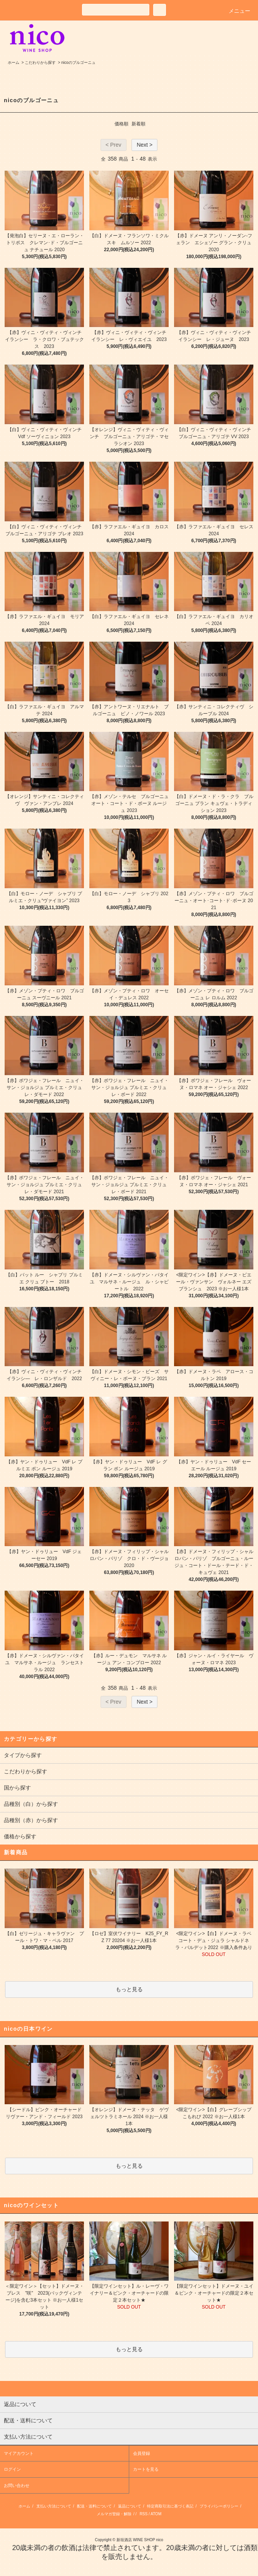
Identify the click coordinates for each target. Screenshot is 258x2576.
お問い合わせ (16, 2485)
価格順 (121, 124)
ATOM (155, 2514)
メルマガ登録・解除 (114, 2514)
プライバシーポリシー (219, 2506)
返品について (129, 2506)
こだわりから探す (40, 62)
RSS (144, 2514)
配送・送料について (94, 2506)
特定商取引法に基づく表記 (170, 2506)
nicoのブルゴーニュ (78, 62)
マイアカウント (19, 2453)
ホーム (13, 62)
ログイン (12, 2469)
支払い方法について (53, 2506)
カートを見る (146, 2469)
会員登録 (141, 2453)
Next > (144, 145)
